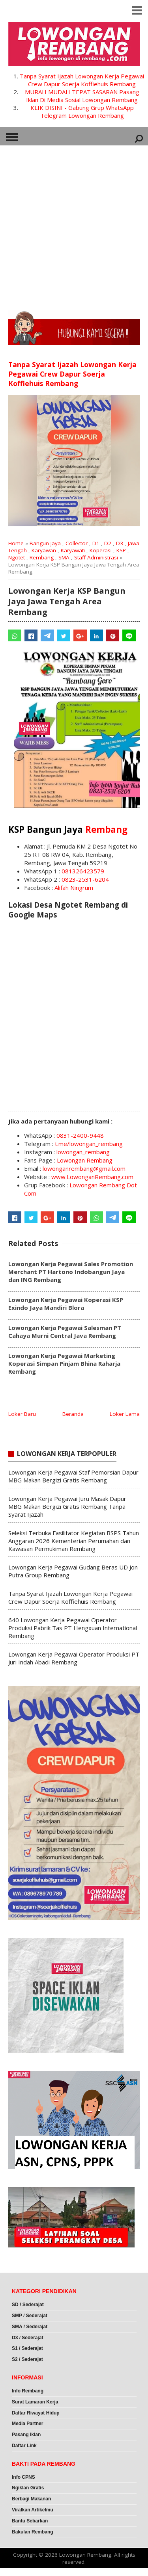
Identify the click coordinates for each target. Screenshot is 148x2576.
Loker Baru (22, 1413)
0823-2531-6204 (85, 879)
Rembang (42, 557)
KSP (121, 550)
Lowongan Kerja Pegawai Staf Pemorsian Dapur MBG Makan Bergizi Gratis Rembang (73, 1476)
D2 (107, 543)
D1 (95, 543)
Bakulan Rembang (32, 2532)
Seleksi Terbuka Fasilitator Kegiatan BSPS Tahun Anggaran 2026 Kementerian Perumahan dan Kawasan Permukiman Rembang (73, 1541)
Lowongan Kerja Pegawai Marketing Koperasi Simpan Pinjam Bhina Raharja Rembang (64, 1363)
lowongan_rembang (83, 1152)
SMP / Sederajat (29, 2315)
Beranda (73, 1413)
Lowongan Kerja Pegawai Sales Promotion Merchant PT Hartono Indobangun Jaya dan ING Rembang (70, 1271)
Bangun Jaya (45, 543)
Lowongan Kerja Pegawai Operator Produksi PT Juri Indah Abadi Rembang (73, 1658)
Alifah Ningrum (73, 887)
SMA (63, 557)
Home (16, 543)
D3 (119, 543)
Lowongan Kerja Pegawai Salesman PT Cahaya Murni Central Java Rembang (64, 1331)
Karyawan (44, 550)
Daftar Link (24, 2445)
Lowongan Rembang (84, 1160)
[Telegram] (47, 635)
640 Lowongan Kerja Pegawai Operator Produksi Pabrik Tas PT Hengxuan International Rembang (72, 1628)
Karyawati (73, 550)
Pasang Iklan (26, 2434)
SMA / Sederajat (29, 2326)
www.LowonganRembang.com (92, 1177)
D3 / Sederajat (27, 2337)
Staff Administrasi (96, 557)
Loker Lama (125, 1413)
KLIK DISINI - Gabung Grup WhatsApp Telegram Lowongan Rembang (82, 111)
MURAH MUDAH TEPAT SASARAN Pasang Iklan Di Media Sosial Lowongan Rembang (82, 96)
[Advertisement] (74, 225)
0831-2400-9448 (80, 1135)
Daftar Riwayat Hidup (36, 2413)
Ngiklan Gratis (28, 2488)
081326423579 (83, 871)
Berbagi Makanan (31, 2499)
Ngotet (16, 557)
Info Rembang (27, 2391)
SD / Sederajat (28, 2304)
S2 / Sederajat (27, 2359)
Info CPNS (23, 2477)
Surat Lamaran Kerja (35, 2402)
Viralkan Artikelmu (32, 2510)
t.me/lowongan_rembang (89, 1144)
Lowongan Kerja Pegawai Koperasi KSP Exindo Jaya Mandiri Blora (65, 1303)
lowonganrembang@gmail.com (84, 1168)
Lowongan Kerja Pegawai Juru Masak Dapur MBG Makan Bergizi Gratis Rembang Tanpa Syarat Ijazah (67, 1506)
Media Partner (27, 2423)
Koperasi (101, 550)
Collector (77, 543)
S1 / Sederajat (27, 2348)
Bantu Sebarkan (30, 2521)
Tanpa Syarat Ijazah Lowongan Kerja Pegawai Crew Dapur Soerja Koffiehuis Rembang (82, 80)
